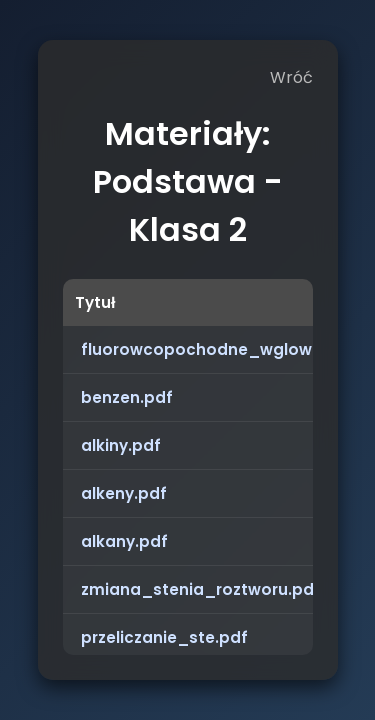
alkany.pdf (124, 541)
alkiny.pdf (121, 445)
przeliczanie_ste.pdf (164, 637)
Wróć (291, 77)
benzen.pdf (127, 397)
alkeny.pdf (124, 493)
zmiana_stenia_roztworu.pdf (201, 589)
